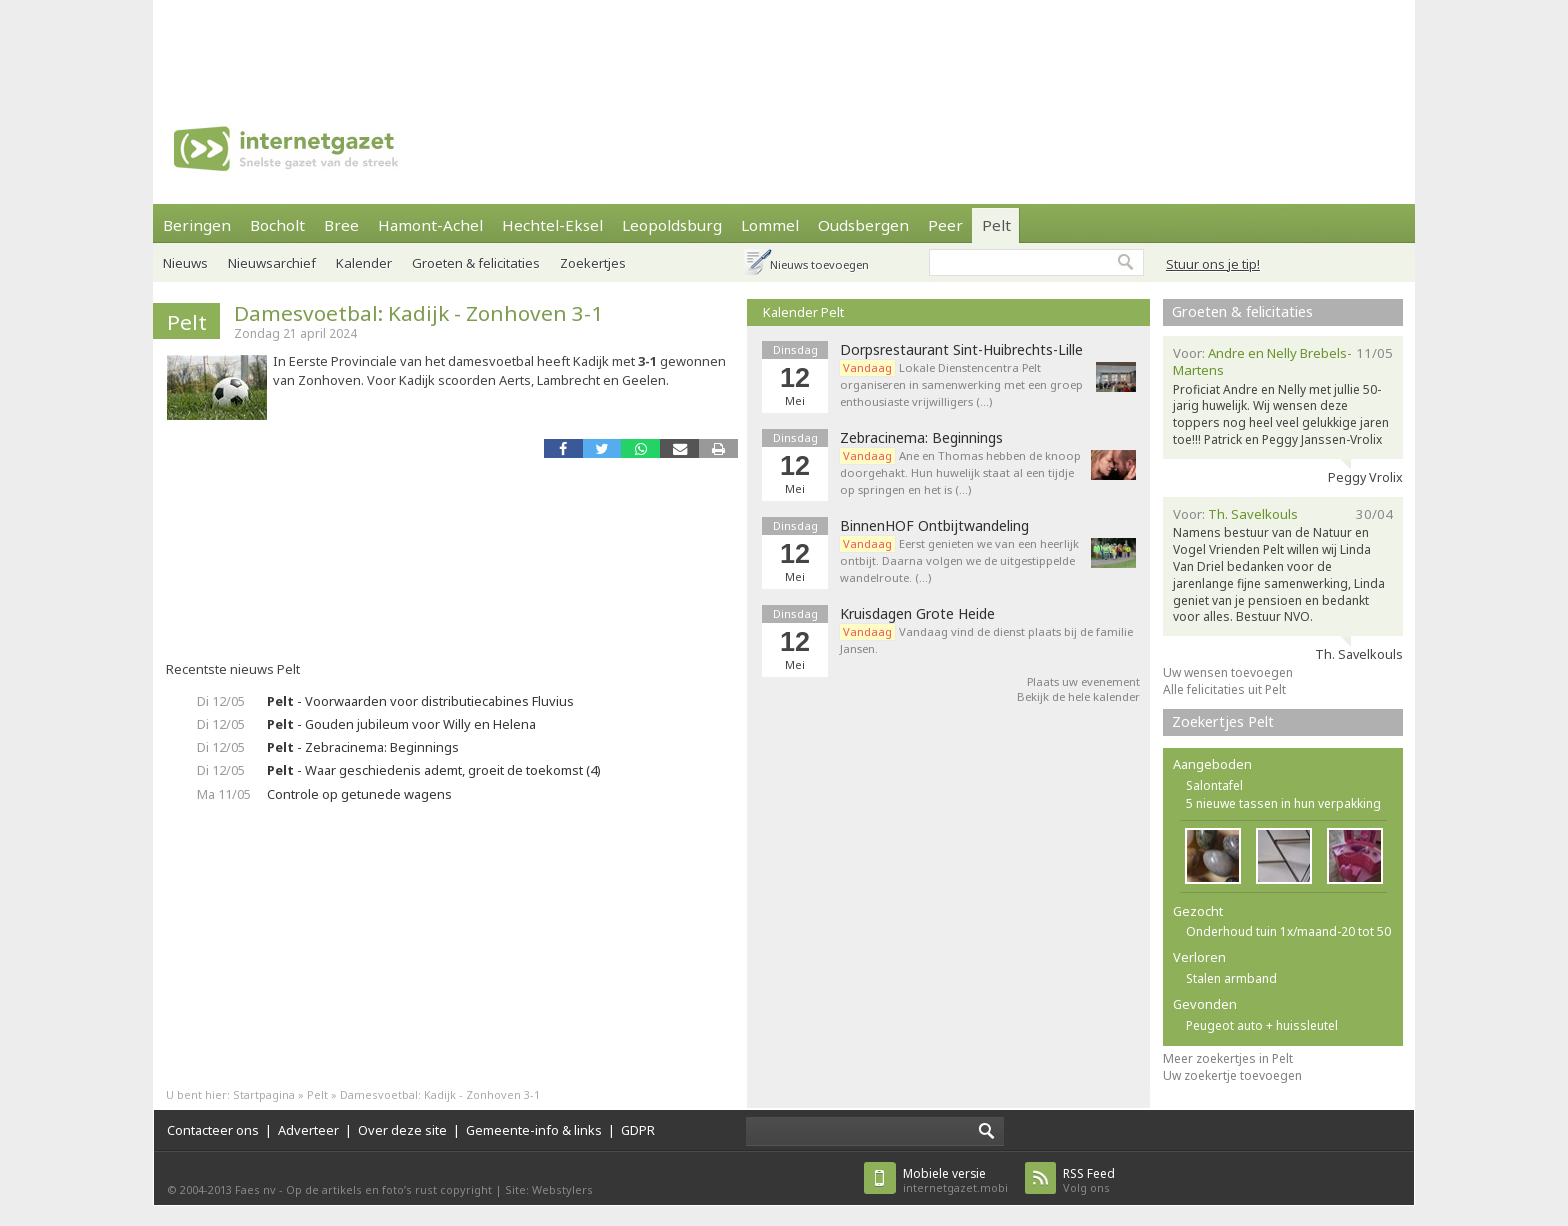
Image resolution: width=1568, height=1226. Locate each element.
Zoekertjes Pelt (1223, 721)
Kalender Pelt (803, 312)
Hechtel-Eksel (552, 225)
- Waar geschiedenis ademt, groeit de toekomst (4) (434, 770)
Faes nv (255, 1189)
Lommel (770, 225)
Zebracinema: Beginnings (921, 438)
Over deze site (402, 1130)
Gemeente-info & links (534, 1130)
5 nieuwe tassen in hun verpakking (1283, 803)
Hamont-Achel (430, 225)
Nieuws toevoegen (819, 264)
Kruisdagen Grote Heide (917, 614)
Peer (945, 225)
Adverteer (308, 1130)
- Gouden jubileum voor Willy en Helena (401, 724)
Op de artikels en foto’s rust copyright (389, 1189)
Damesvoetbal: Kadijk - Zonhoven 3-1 (418, 313)
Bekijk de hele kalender (1078, 696)
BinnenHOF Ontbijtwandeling (934, 526)
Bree (341, 225)
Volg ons (1089, 1180)
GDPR (638, 1130)
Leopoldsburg (672, 225)
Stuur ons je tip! (1213, 264)
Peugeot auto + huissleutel (1262, 1025)
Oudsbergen (863, 225)
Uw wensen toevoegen (1228, 672)
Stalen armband (1231, 978)
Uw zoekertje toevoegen (1232, 1075)
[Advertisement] (784, 45)
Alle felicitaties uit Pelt (1224, 689)
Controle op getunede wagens (359, 794)
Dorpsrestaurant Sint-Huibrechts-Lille (961, 350)
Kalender (364, 263)
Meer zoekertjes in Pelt (1228, 1058)
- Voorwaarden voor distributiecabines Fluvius (420, 701)
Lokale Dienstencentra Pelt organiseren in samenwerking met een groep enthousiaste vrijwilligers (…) (961, 384)
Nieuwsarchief (272, 263)
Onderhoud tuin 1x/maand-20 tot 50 (1288, 931)
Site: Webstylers (549, 1189)
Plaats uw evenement (1083, 681)
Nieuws (185, 263)
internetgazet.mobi (955, 1180)
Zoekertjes (593, 263)
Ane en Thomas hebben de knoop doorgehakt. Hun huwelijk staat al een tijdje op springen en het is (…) (960, 472)
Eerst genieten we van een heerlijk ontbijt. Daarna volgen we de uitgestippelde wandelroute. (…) (959, 560)
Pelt (996, 225)
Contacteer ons (213, 1130)
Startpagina (264, 1094)
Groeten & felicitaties (476, 263)
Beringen (197, 225)
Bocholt (277, 225)
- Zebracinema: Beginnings (363, 747)
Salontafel (1214, 785)
